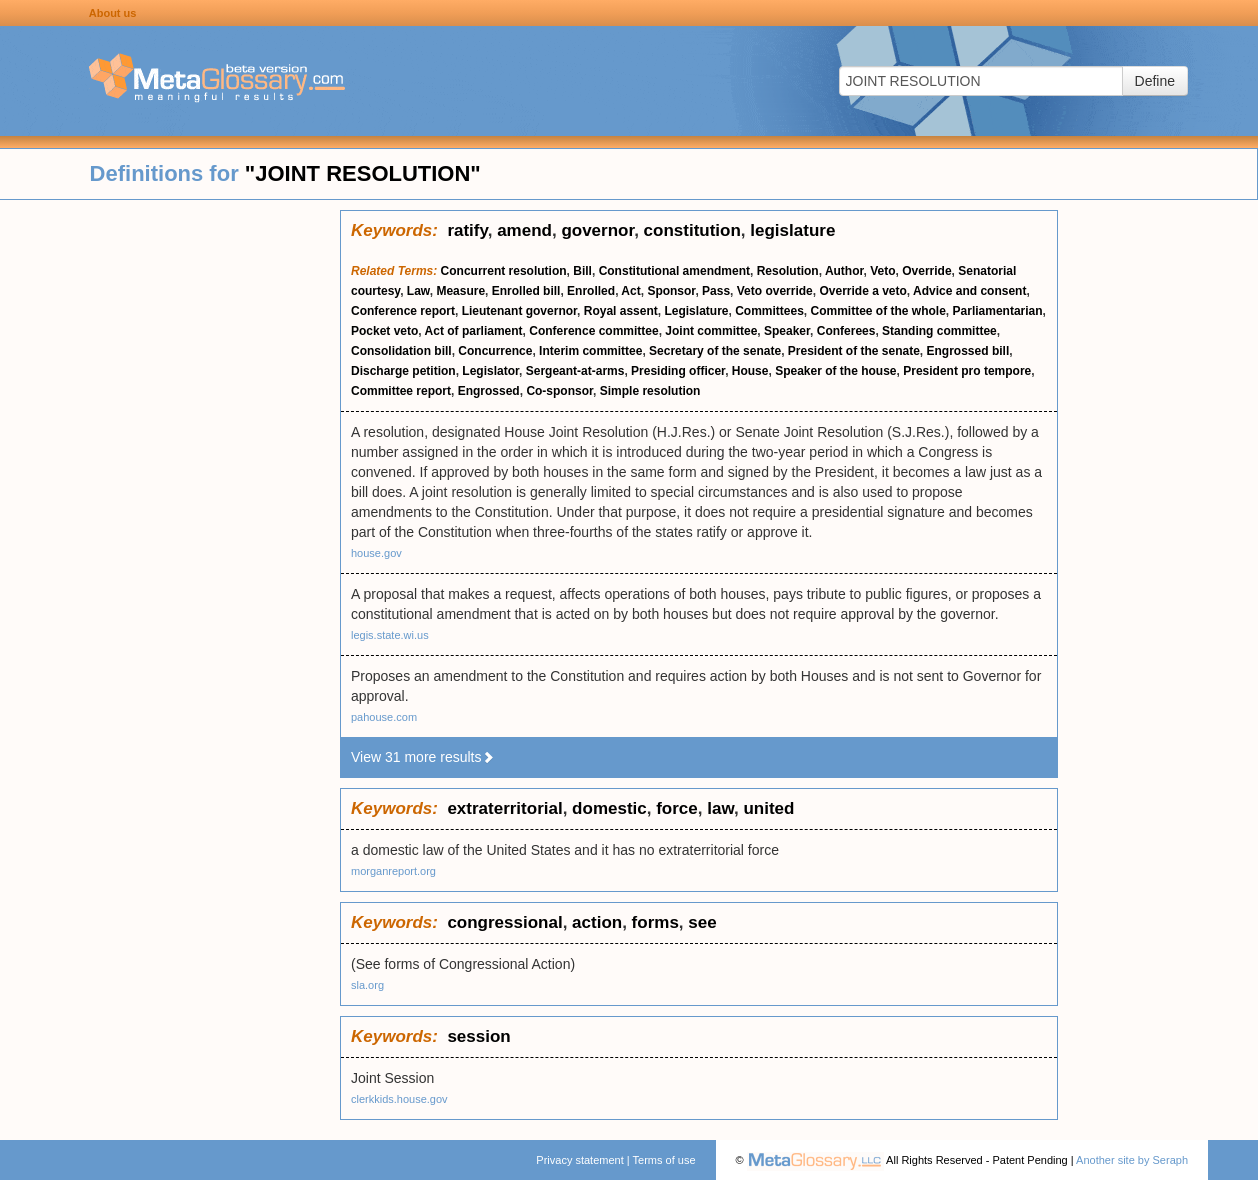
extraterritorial (504, 808)
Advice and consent (969, 291)
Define (1155, 81)
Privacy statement (579, 1160)
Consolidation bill (401, 351)
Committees (769, 311)
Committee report (401, 391)
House (750, 371)
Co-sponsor (559, 391)
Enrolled (591, 291)
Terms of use (664, 1160)
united (768, 808)
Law (418, 291)
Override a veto (862, 291)
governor (597, 230)
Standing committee (939, 331)
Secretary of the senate (715, 351)
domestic (609, 808)
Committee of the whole (878, 311)
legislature (792, 230)
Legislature (696, 311)
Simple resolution (650, 391)
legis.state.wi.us (390, 635)
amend (524, 230)
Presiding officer (678, 371)
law (720, 808)
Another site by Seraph (1132, 1160)
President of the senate (854, 351)
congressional (504, 922)
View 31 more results (423, 757)
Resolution (788, 271)
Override (926, 271)
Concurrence (495, 351)
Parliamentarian (998, 311)
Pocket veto (384, 331)
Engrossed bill (968, 351)
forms (655, 922)
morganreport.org (393, 871)
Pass (716, 291)
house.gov (376, 553)
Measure (460, 291)
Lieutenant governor (519, 311)
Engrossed (489, 391)
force (677, 808)
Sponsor (671, 291)
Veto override (775, 291)
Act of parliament (474, 331)
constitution (692, 230)
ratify (467, 230)
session (478, 1036)
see (702, 922)
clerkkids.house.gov (399, 1099)
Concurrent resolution (504, 271)
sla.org (367, 985)
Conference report (403, 311)
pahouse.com (384, 717)
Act (630, 291)
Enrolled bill (526, 291)
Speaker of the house (835, 371)
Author (844, 271)
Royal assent (621, 311)
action (597, 922)
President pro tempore (967, 371)
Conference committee (593, 331)
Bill (582, 271)
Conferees (846, 331)
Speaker (787, 331)
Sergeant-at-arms (575, 371)
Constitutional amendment (674, 271)
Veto (882, 271)
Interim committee (590, 351)
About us (113, 13)
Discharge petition (403, 371)
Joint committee (711, 331)
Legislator (490, 371)
